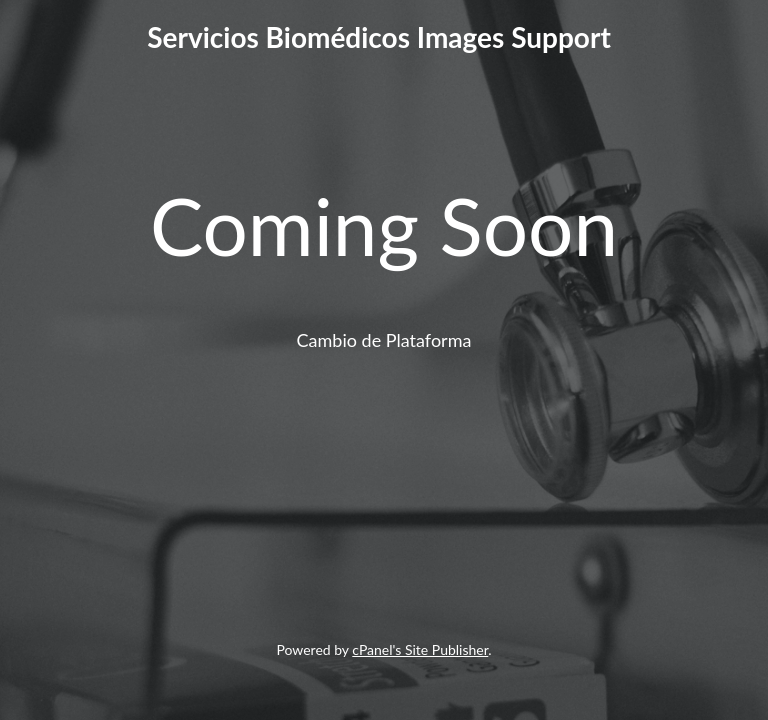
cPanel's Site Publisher (420, 649)
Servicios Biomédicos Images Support (379, 37)
